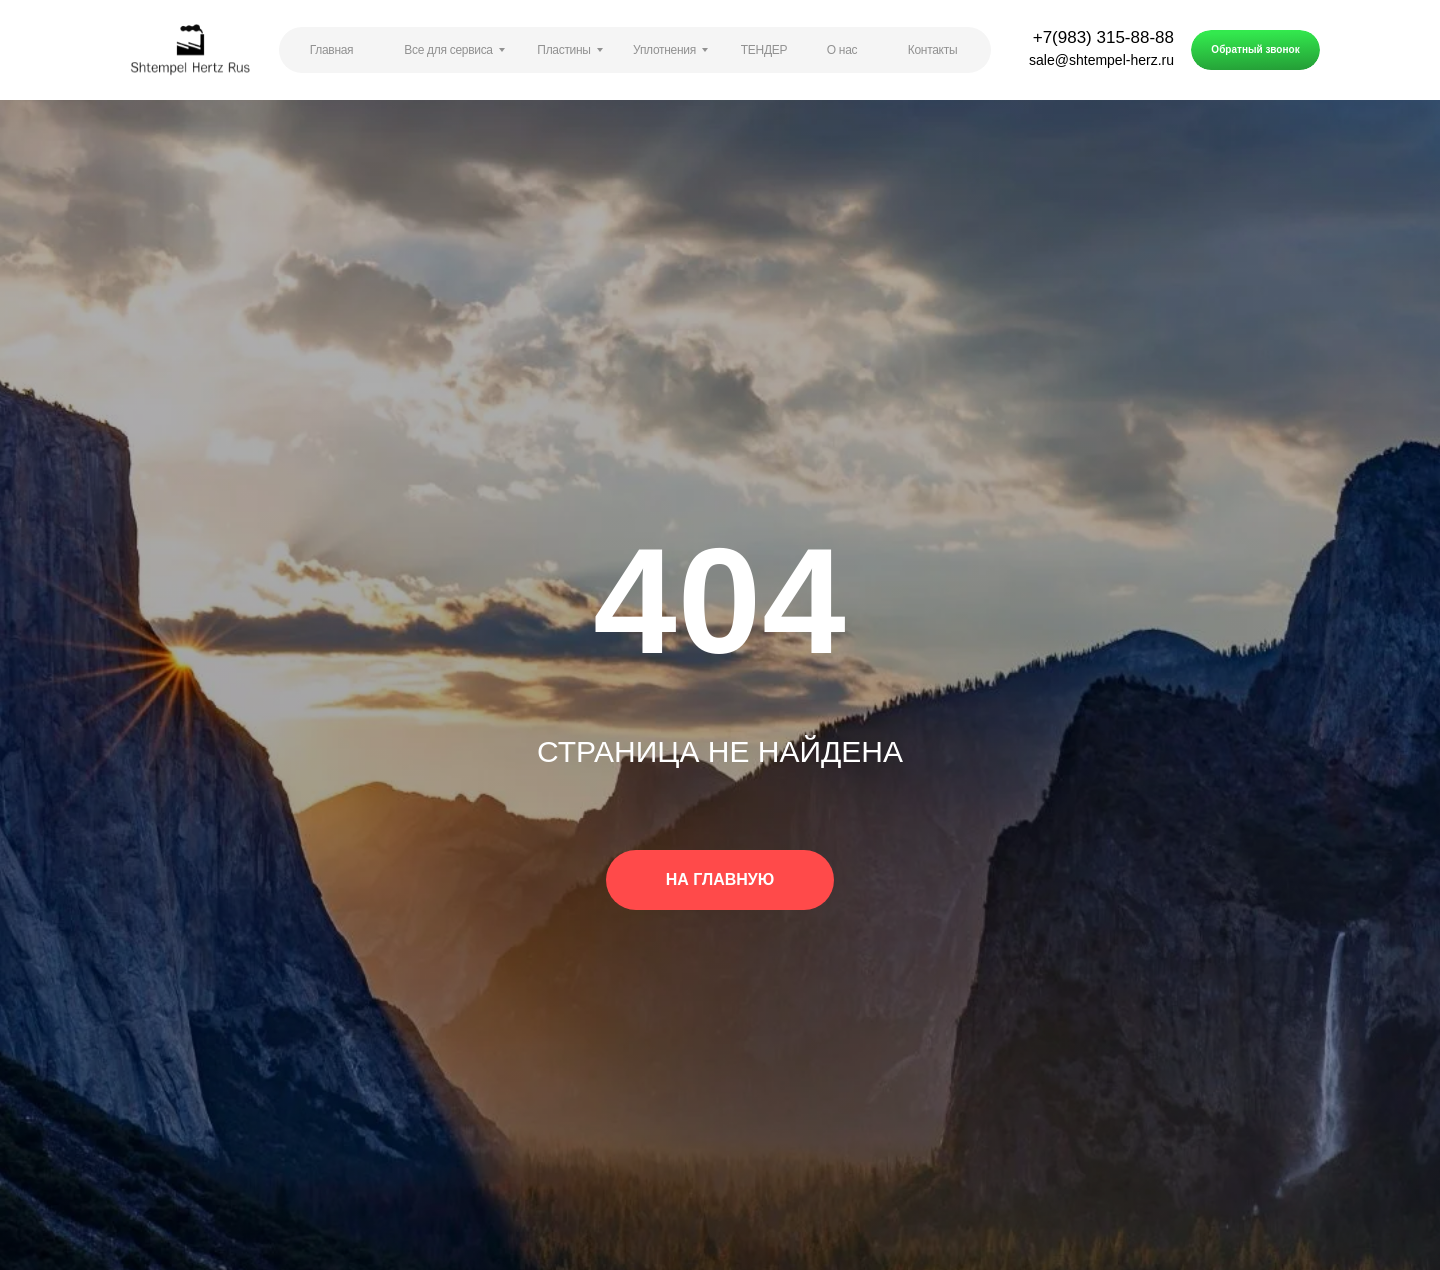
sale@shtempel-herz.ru (1101, 60)
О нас (842, 50)
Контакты (932, 50)
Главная (332, 50)
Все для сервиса (448, 50)
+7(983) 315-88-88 (1103, 37)
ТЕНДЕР (764, 50)
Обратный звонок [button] (1255, 49)
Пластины (563, 50)
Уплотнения (664, 50)
